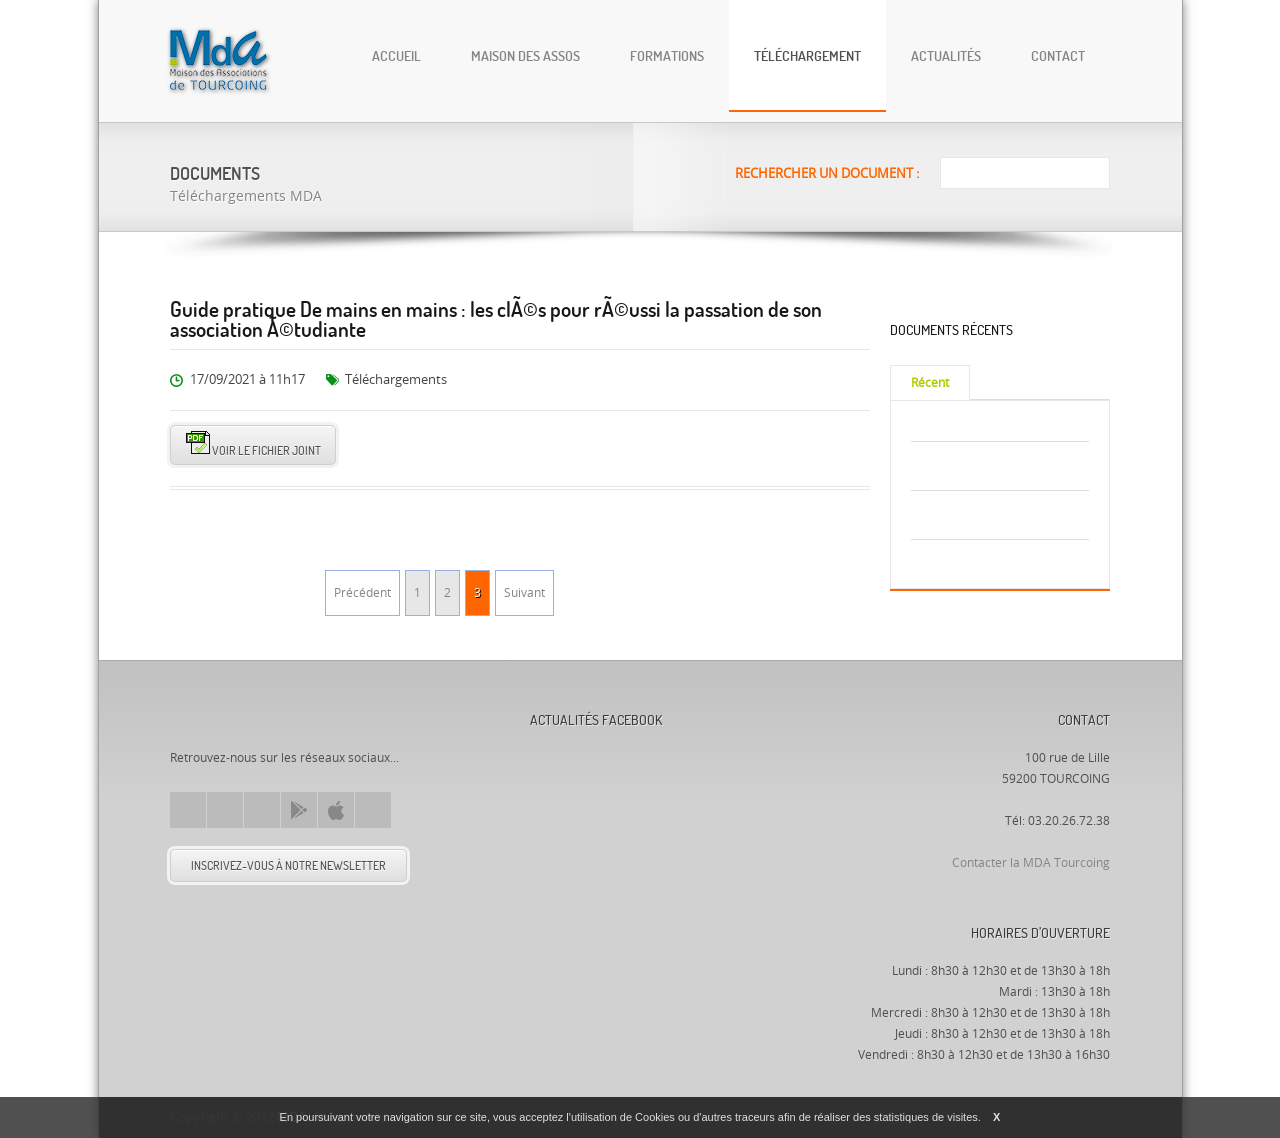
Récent (930, 383)
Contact (1058, 55)
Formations (667, 55)
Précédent (362, 593)
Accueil (396, 55)
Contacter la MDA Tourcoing (1031, 863)
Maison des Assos (525, 55)
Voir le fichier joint (253, 444)
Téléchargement (807, 55)
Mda (219, 714)
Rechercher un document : (827, 173)
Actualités (946, 55)
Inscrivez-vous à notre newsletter (288, 865)
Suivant (524, 593)
